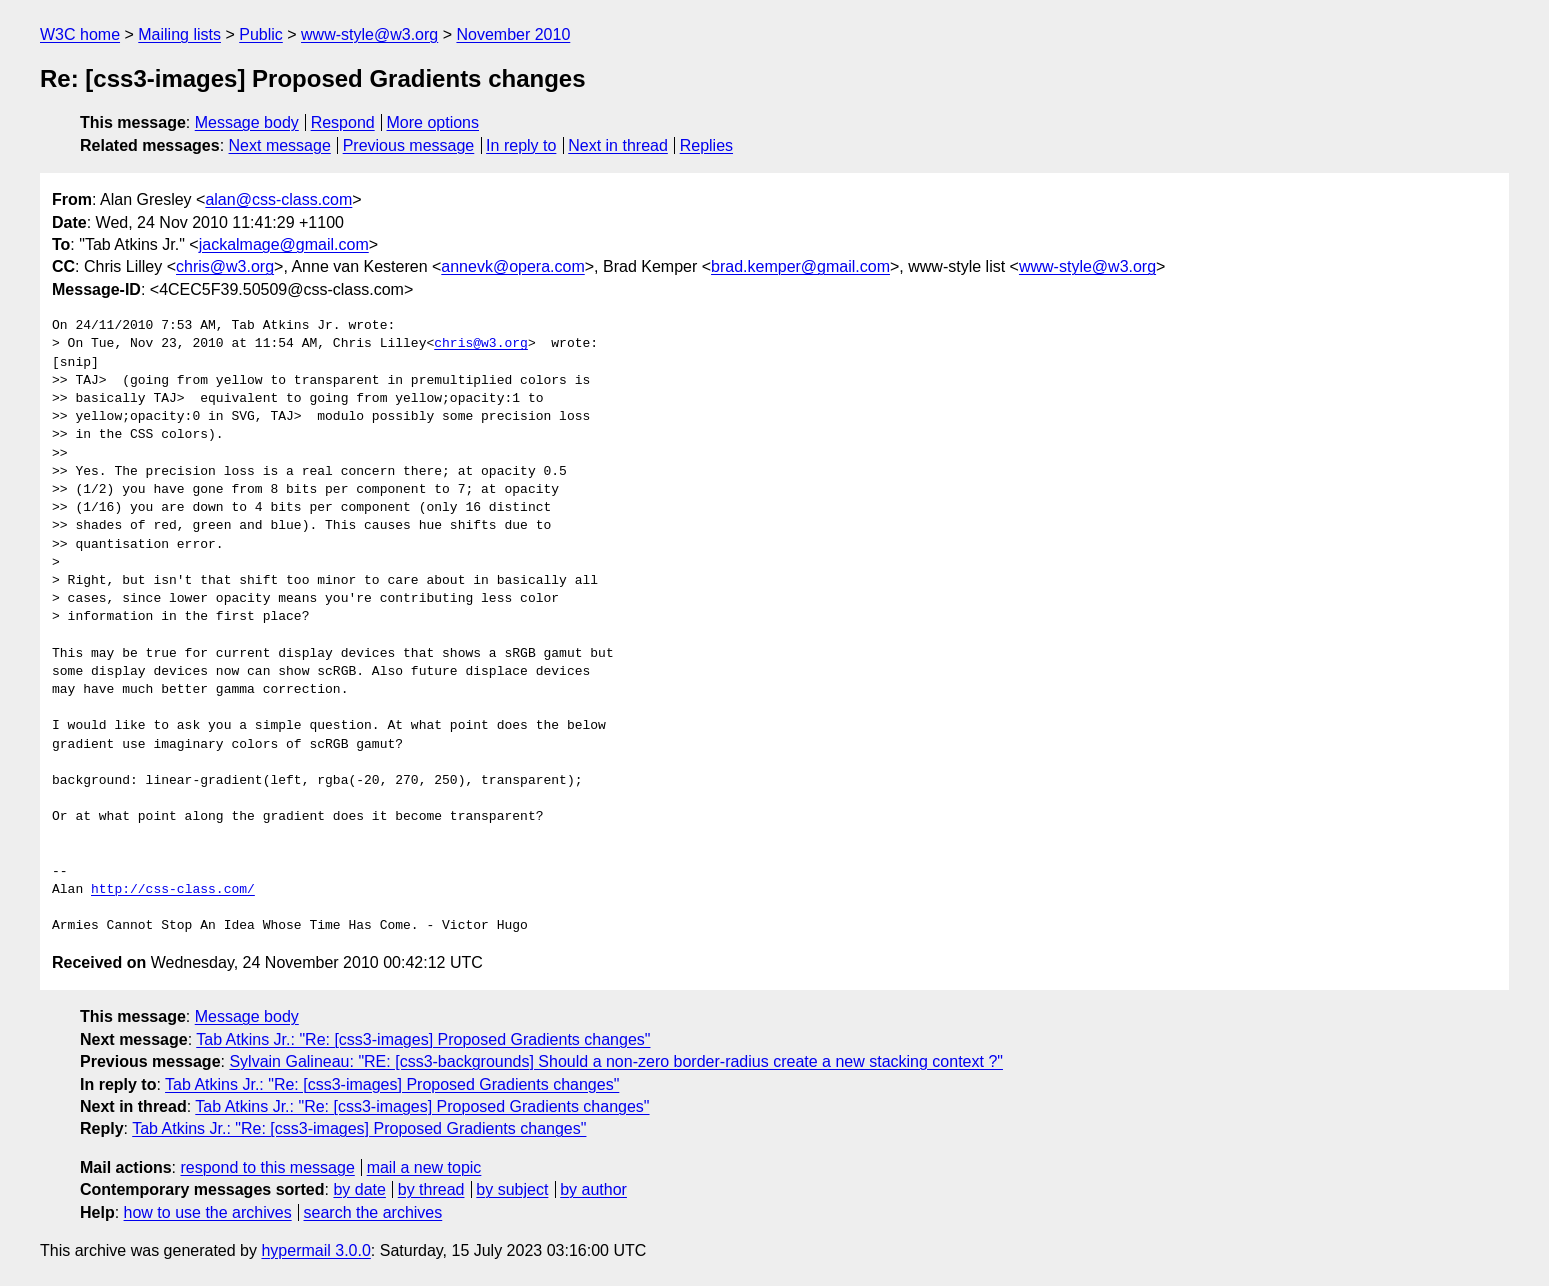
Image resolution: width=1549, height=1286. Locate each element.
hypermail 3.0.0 (315, 1250)
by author (593, 1189)
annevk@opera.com (512, 266)
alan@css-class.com (278, 199)
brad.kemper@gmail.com (800, 266)
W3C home (80, 34)
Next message (280, 145)
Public (261, 34)
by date (359, 1189)
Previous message (409, 145)
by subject (512, 1189)
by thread (431, 1189)
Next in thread (618, 145)
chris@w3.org (225, 266)
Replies (706, 145)
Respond (343, 122)
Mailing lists (179, 34)
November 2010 (513, 34)
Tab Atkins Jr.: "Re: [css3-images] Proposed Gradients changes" (423, 1039)
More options (433, 122)
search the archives (373, 1212)
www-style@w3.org (369, 34)
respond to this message (267, 1167)
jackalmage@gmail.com (284, 244)
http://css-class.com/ (173, 890)
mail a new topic (424, 1167)
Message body (247, 122)
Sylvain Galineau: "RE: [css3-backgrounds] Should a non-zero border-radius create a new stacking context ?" (616, 1061)
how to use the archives (208, 1212)
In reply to (521, 145)
